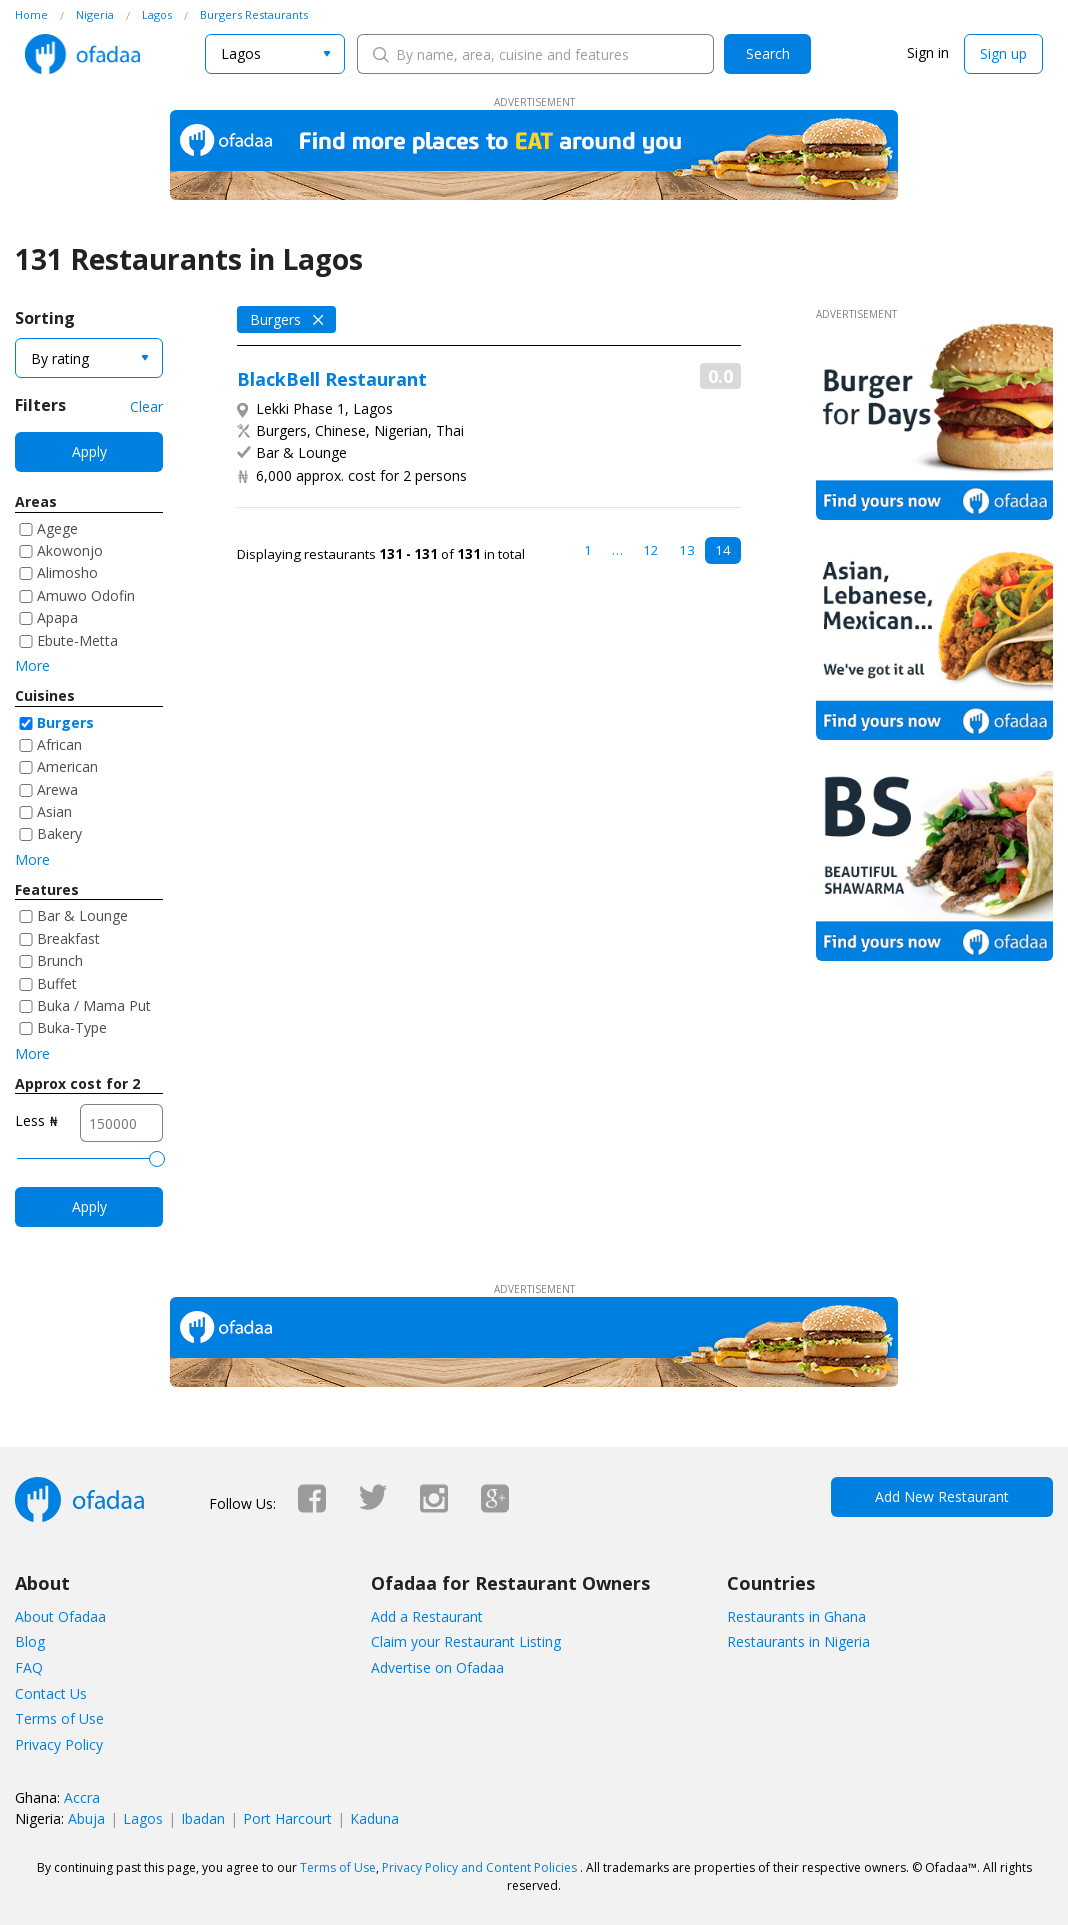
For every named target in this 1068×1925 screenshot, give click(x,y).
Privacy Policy (59, 1744)
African (59, 744)
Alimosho (67, 572)
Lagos (143, 1818)
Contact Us (51, 1693)
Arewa (57, 789)
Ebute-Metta (77, 640)
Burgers (65, 722)
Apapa (57, 617)
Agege (57, 528)
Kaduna (374, 1818)
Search (768, 53)
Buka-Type (72, 1027)
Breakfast (68, 938)
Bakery (59, 833)
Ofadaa (82, 54)
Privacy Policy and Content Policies (479, 1867)
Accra (82, 1797)
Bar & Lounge (82, 915)
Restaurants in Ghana (796, 1616)
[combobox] (275, 54)
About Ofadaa (60, 1616)
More (32, 665)
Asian (54, 811)
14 (723, 550)
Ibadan (203, 1818)
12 (651, 550)
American (67, 766)
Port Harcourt (287, 1818)
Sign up (1003, 53)
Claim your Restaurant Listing (466, 1641)
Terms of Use (59, 1718)
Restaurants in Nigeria (798, 1641)
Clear (146, 406)
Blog (30, 1641)
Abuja (86, 1818)
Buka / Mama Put (94, 1005)
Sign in (928, 52)
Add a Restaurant (427, 1616)
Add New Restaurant (942, 1496)
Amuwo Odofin (86, 595)
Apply (89, 451)
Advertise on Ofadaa (437, 1667)
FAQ (29, 1667)
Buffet (57, 983)
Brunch (60, 960)
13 (687, 550)
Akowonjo (70, 550)
